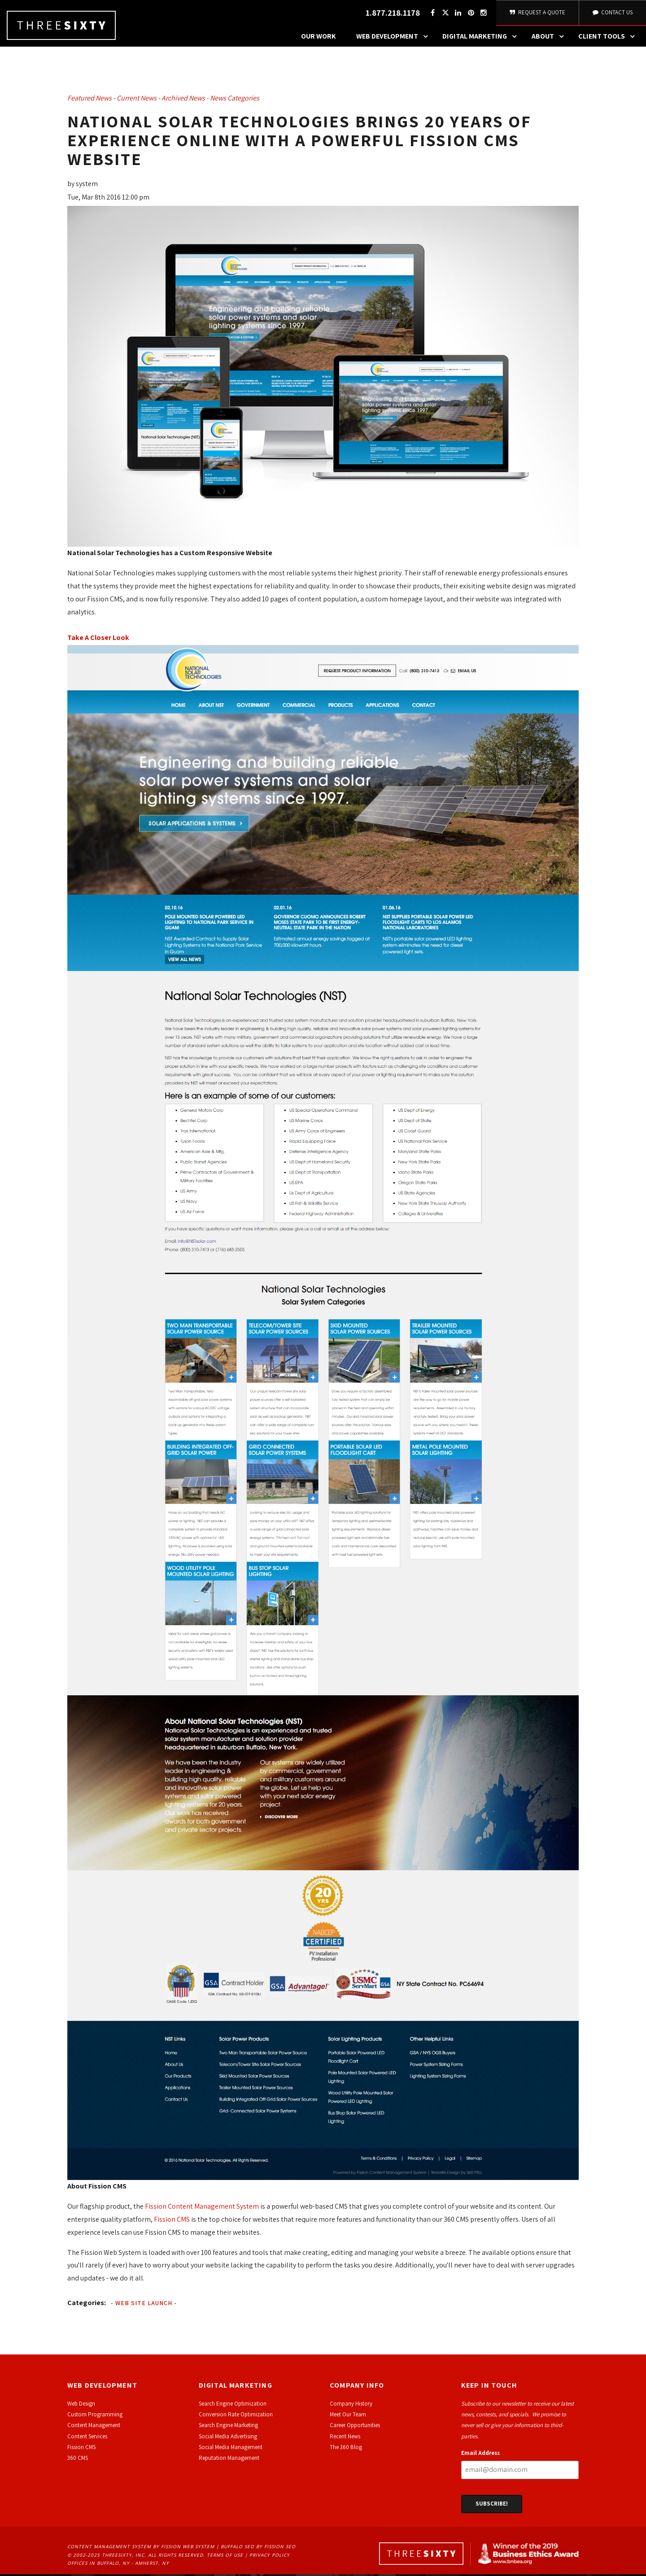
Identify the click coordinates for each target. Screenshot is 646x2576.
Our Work (318, 38)
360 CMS (77, 2459)
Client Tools (608, 38)
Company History (351, 2405)
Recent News (345, 2437)
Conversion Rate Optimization (236, 2415)
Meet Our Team (348, 2415)
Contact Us (612, 13)
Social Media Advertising (228, 2437)
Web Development (394, 38)
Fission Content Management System (202, 2208)
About (550, 38)
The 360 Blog (346, 2449)
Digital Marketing (481, 38)
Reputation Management (229, 2459)
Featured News (89, 99)
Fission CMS (172, 2220)
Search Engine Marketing (228, 2427)
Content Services (87, 2437)
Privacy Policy (269, 2556)
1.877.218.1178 (391, 14)
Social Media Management (230, 2449)
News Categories (234, 99)
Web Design (81, 2405)
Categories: (86, 2304)
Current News (137, 99)
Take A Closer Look (98, 639)
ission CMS (83, 2449)
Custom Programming (94, 2415)
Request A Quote (537, 13)
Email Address (480, 2455)
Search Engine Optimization (232, 2405)
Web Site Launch (143, 2304)
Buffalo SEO (237, 2548)
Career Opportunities (355, 2427)
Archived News (183, 99)
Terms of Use (225, 2556)
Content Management (93, 2427)
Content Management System (109, 2548)
